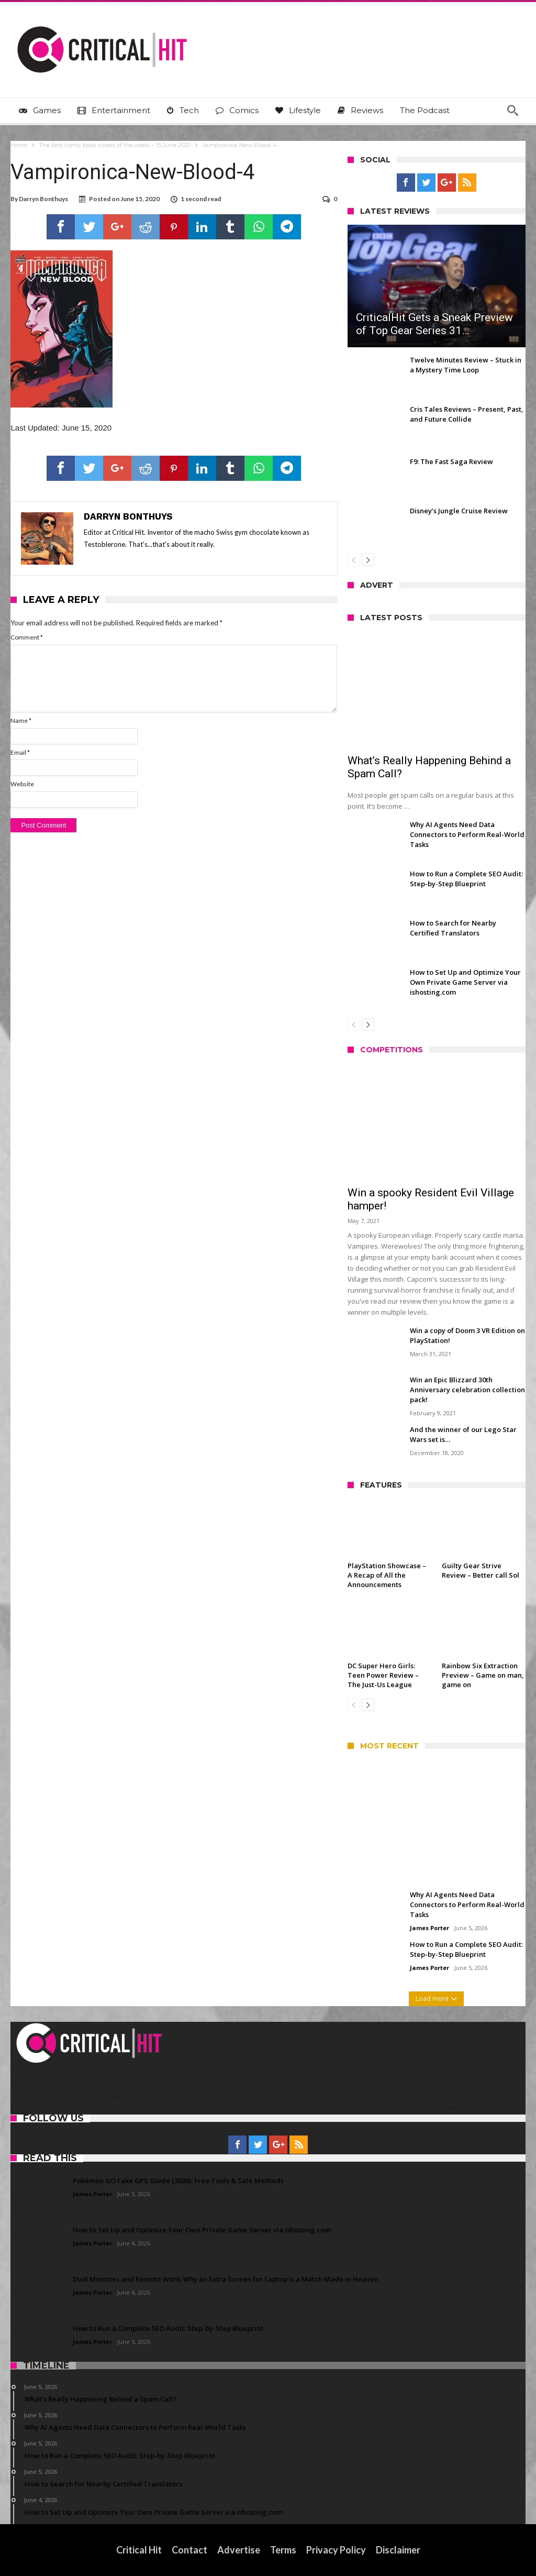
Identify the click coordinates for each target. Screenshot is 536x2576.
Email (20, 752)
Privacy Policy (336, 2550)
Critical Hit (139, 2550)
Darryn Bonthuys (43, 199)
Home (18, 145)
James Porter (429, 1928)
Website (22, 784)
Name (20, 720)
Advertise (238, 2550)
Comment (26, 637)
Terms (283, 2550)
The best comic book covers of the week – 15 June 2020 (115, 145)
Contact (189, 2550)
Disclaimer (398, 2550)
